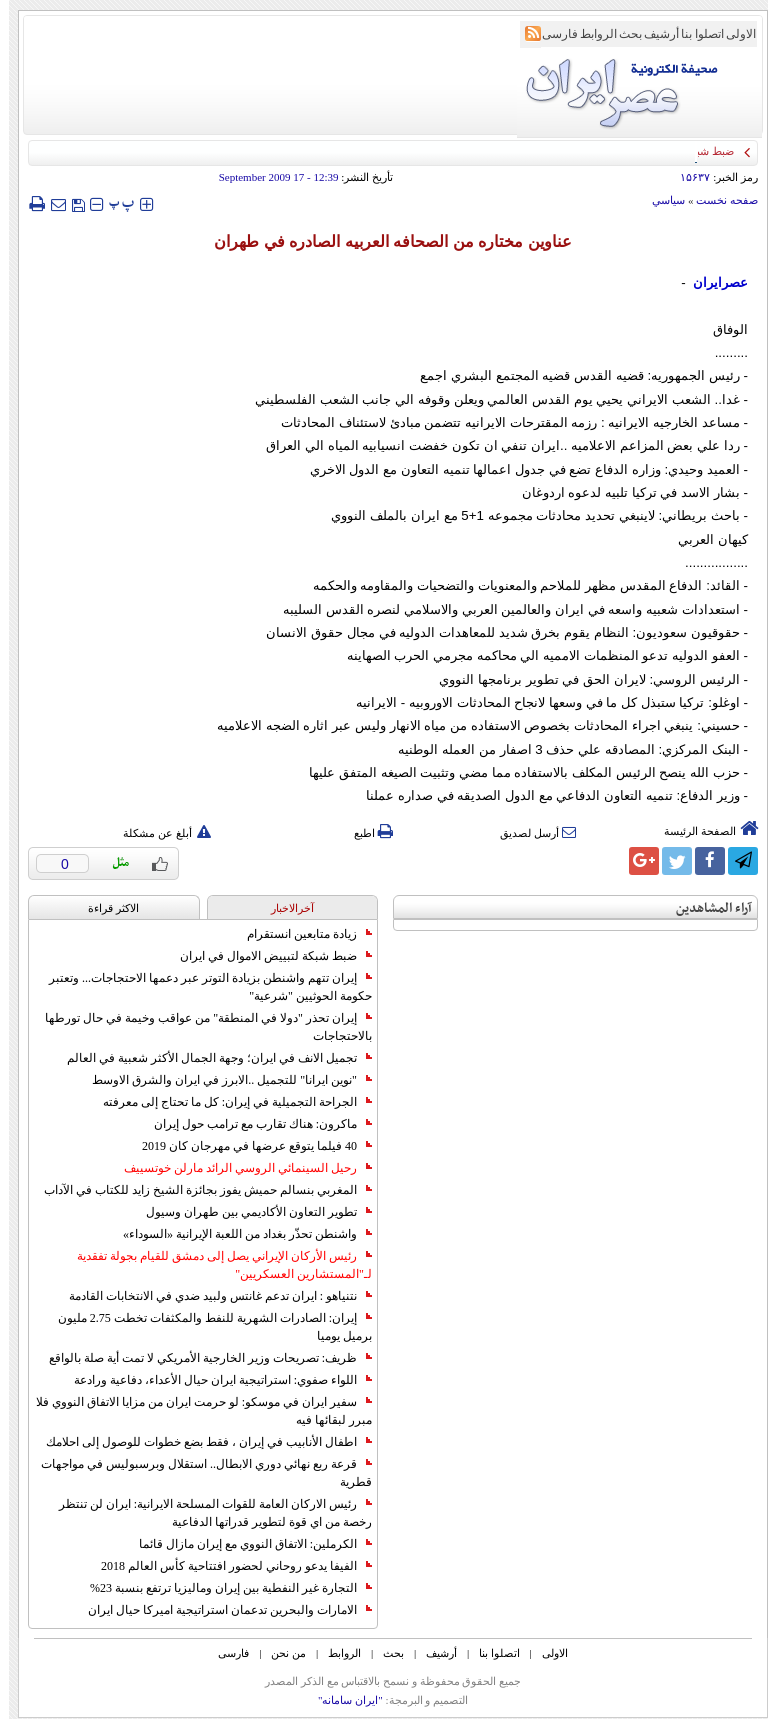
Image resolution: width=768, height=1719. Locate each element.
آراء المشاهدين (705, 908)
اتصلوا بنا (693, 34)
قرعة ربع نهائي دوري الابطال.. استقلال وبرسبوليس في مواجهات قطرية (197, 1473)
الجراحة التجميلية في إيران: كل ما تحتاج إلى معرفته (228, 1102)
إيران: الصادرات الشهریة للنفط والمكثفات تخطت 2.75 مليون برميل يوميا (206, 1327)
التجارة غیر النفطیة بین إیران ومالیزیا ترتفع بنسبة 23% (222, 1588)
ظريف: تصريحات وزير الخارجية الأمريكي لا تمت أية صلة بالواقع (201, 1358)
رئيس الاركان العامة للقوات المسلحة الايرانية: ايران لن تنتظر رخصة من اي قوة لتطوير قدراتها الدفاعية (206, 1513)
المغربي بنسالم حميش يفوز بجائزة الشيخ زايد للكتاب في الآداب (199, 1190)
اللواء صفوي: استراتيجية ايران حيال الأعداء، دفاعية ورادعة (214, 1380)
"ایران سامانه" (341, 1700)
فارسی (551, 34)
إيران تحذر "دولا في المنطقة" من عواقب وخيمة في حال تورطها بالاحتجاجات (199, 1027)
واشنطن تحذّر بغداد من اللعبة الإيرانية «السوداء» (238, 1234)
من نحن (279, 1653)
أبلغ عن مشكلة (158, 833)
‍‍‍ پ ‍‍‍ (113, 203)
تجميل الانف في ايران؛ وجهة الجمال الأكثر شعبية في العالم (210, 1058)
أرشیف (652, 34)
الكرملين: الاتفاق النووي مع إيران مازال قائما (246, 1544)
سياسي (659, 200)
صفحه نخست (718, 200)
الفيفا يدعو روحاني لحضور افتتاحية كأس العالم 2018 (227, 1566)
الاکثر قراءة (104, 908)
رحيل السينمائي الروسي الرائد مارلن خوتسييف (239, 1168)
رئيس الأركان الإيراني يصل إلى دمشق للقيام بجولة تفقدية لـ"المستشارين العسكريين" (215, 1265)
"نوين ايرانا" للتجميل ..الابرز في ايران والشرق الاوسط (223, 1080)
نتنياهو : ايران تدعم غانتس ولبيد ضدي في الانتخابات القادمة (211, 1296)
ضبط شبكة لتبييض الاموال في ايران (267, 956)
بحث (621, 34)
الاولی (732, 34)
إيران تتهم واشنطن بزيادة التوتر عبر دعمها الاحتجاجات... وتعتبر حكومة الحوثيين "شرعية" (201, 987)
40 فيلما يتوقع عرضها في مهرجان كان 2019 (248, 1146)
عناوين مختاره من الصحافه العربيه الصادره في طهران (383, 241)
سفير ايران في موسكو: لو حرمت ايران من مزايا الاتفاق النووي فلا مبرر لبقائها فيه (195, 1411)
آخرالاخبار (283, 908)
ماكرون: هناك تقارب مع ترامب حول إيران (254, 1124)
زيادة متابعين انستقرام (300, 934)
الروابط (589, 34)
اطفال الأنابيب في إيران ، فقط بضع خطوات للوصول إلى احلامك (200, 1442)
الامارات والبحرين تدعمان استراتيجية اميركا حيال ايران (221, 1610)
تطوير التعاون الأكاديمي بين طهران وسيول (250, 1212)
